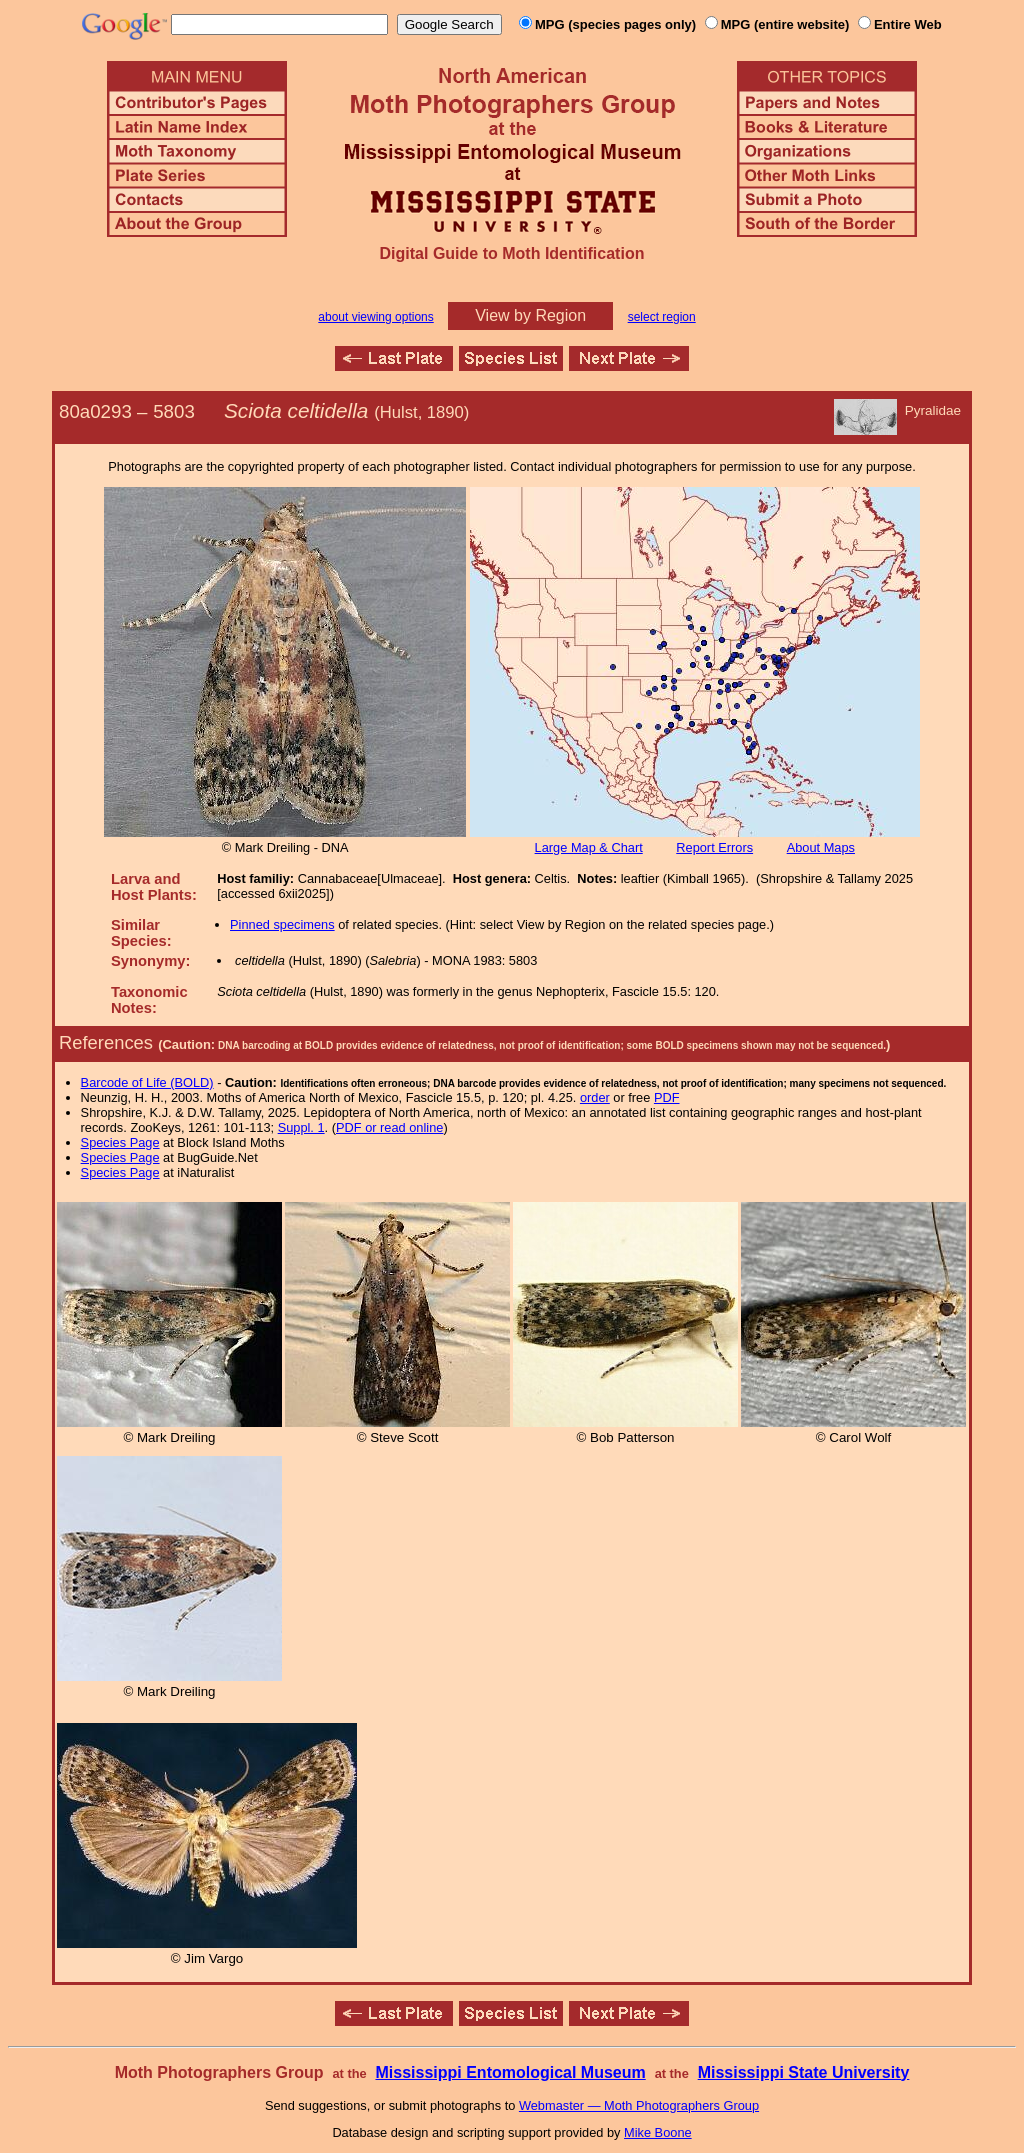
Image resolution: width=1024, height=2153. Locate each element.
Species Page (120, 1142)
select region (662, 317)
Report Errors (714, 847)
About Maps (821, 847)
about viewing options (375, 317)
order (595, 1097)
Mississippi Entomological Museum (510, 2072)
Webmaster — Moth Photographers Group (639, 2105)
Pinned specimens (282, 924)
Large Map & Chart (589, 847)
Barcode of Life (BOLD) (147, 1082)
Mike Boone (658, 2132)
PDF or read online (389, 1127)
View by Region (530, 315)
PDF (667, 1097)
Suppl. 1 (301, 1127)
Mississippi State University (804, 2072)
